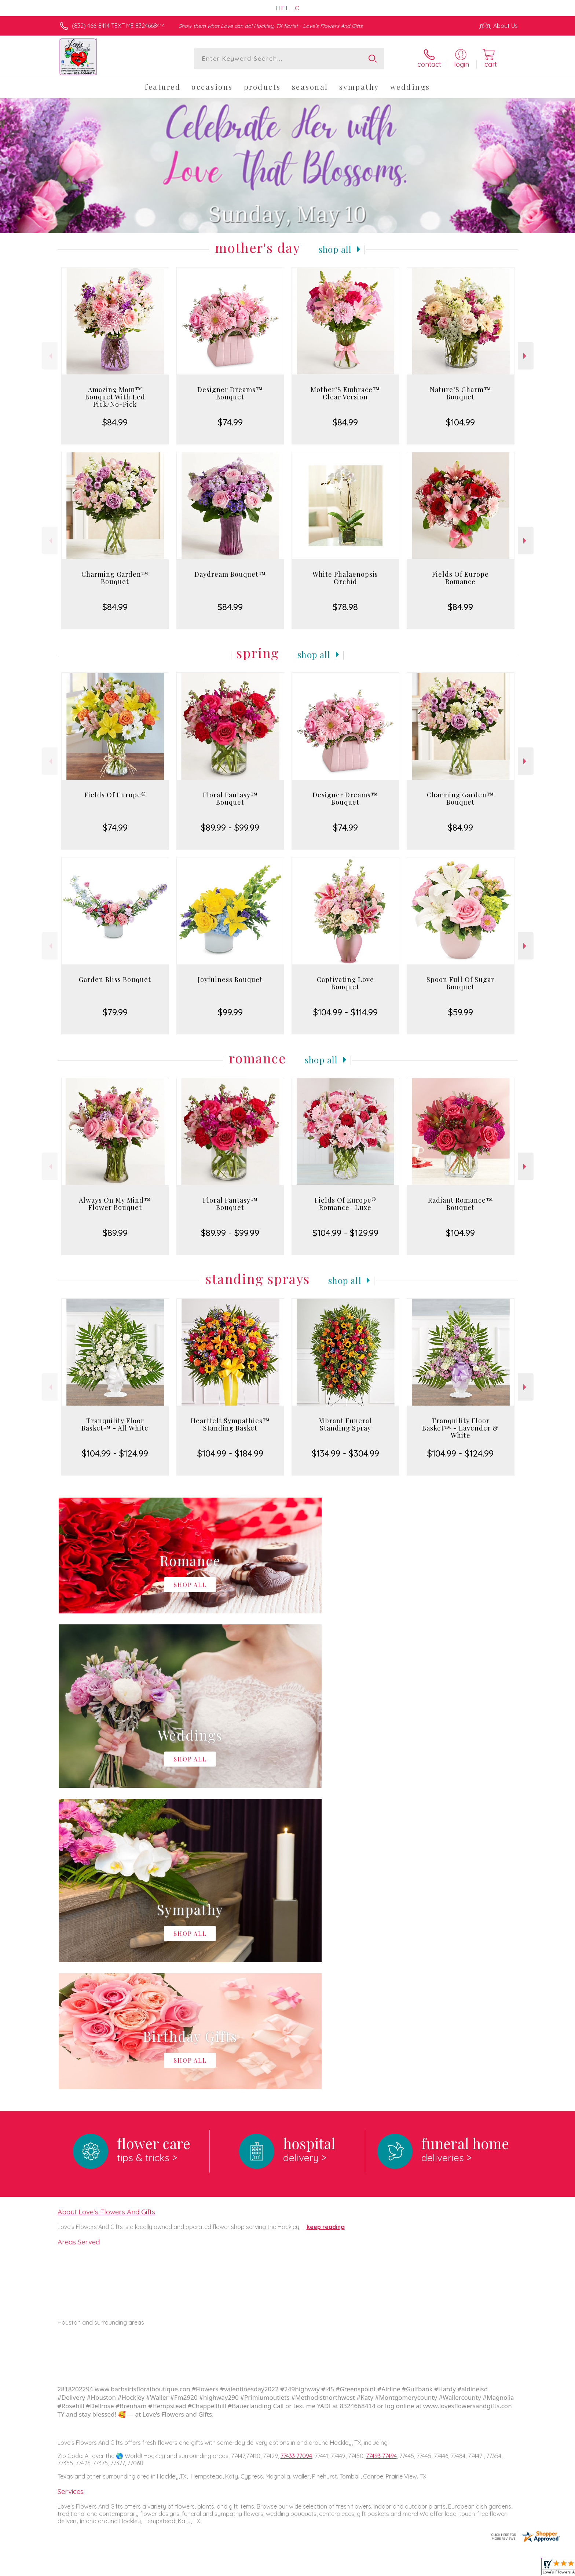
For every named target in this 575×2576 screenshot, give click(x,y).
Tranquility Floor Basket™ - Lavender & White (460, 1428)
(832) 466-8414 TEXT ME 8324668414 (118, 25)
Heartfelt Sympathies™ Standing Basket (230, 1424)
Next (526, 356)
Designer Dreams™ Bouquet (230, 393)
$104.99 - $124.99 (115, 1453)
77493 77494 (381, 2154)
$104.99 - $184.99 (230, 1453)
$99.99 (230, 1012)
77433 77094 (296, 2154)
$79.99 (115, 1012)
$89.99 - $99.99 (230, 827)
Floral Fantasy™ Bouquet (230, 798)
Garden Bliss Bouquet (115, 979)
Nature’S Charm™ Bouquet (460, 393)
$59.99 (460, 1012)
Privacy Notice (400, 2568)
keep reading (326, 1925)
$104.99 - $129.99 (345, 1232)
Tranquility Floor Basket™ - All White (115, 1424)
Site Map (498, 2568)
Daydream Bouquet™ (230, 574)
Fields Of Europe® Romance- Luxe (345, 1204)
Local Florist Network (453, 2568)
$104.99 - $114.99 (345, 1012)
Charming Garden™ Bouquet (115, 578)
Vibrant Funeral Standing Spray (345, 1424)
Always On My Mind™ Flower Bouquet (115, 1204)
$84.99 (115, 422)
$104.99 (460, 422)
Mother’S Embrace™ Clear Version (345, 393)
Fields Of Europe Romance (460, 578)
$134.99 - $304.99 (345, 1453)
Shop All (335, 249)
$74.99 (230, 422)
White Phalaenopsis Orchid (345, 578)
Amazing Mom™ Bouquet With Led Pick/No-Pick (115, 397)
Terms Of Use (357, 2568)
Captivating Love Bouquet (345, 983)
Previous (50, 356)
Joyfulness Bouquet (230, 979)
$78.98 (345, 606)
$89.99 (115, 1232)
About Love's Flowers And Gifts (106, 1910)
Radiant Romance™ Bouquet (460, 1204)
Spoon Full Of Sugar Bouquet (460, 983)
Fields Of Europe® (115, 794)
